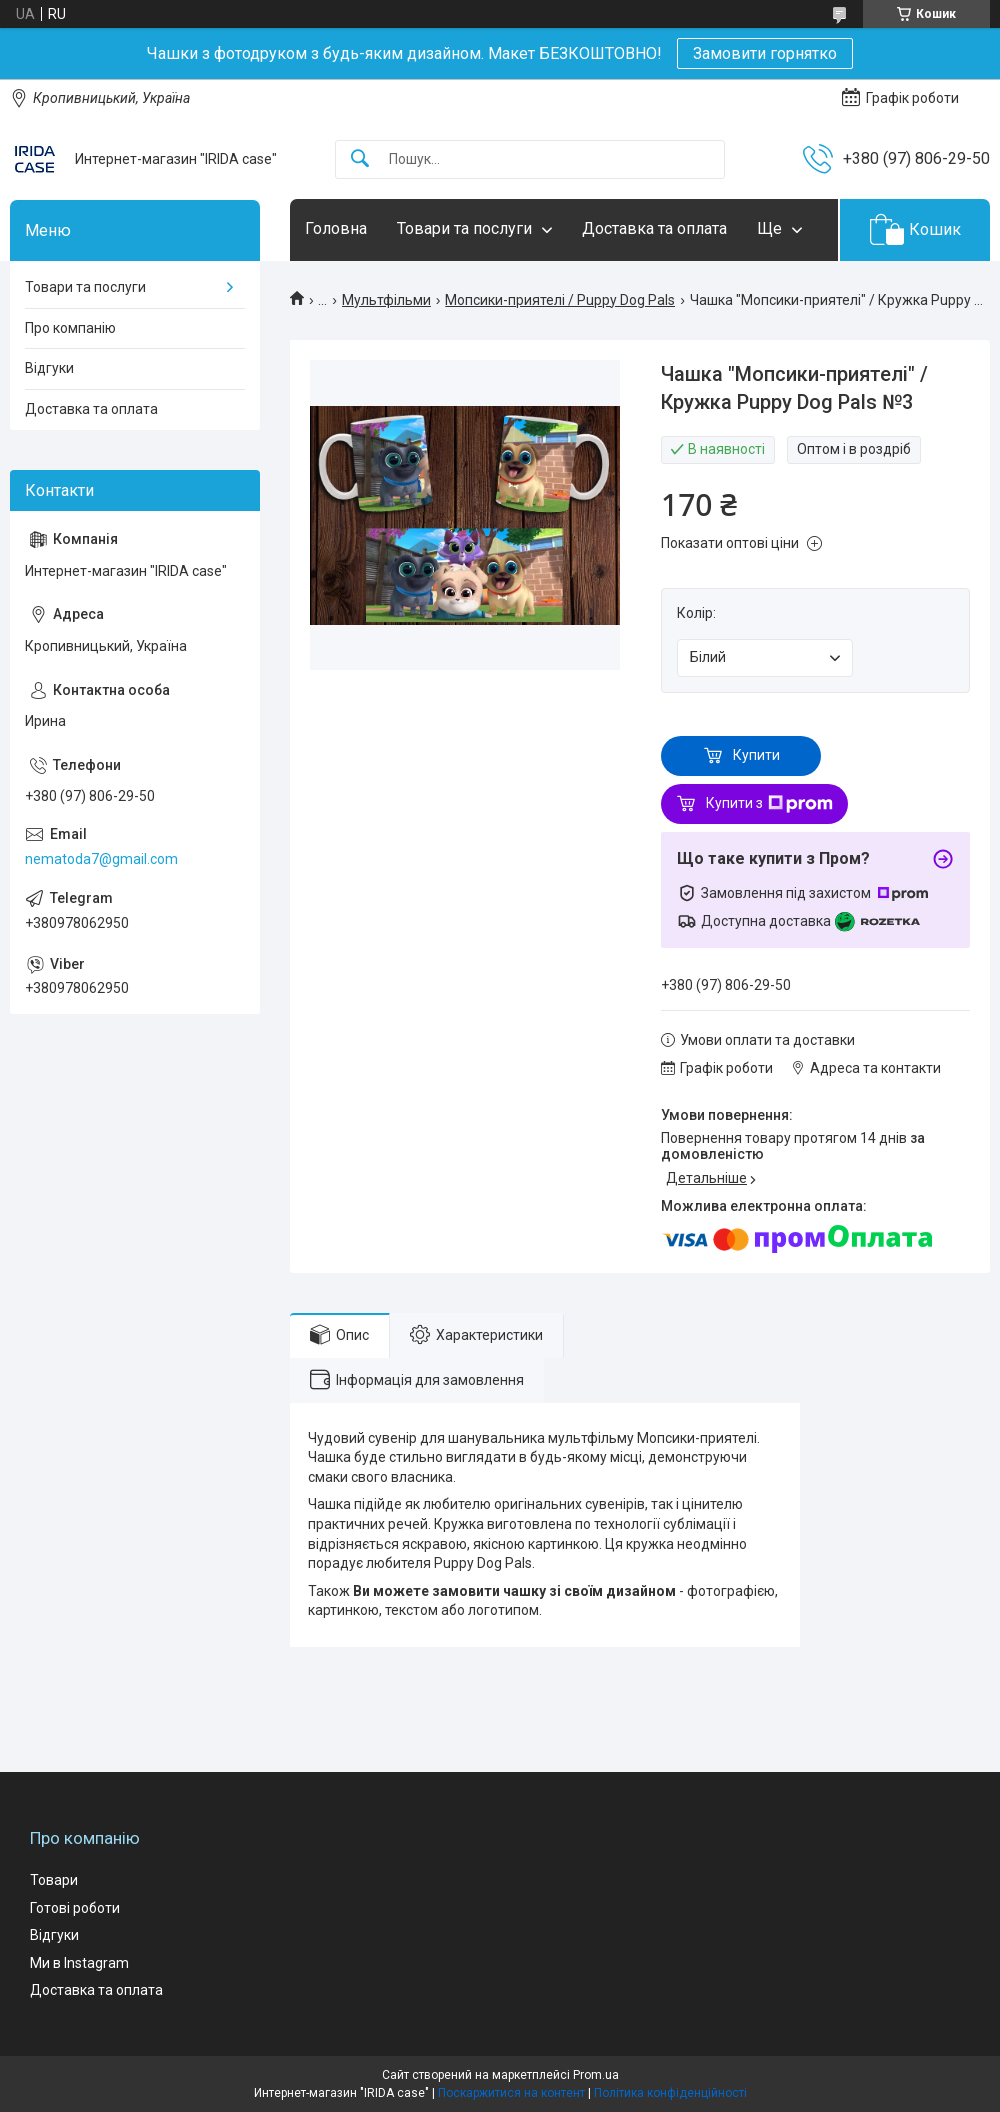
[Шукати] (360, 159)
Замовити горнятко (765, 53)
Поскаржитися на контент (511, 2093)
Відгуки (49, 368)
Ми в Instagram (79, 1963)
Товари (54, 1880)
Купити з (769, 804)
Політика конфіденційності (670, 2093)
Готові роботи (75, 1908)
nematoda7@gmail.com (101, 859)
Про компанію (70, 328)
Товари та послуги (464, 228)
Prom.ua (596, 2075)
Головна (336, 228)
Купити (756, 755)
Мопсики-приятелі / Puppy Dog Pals (560, 300)
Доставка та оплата (654, 228)
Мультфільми (386, 300)
